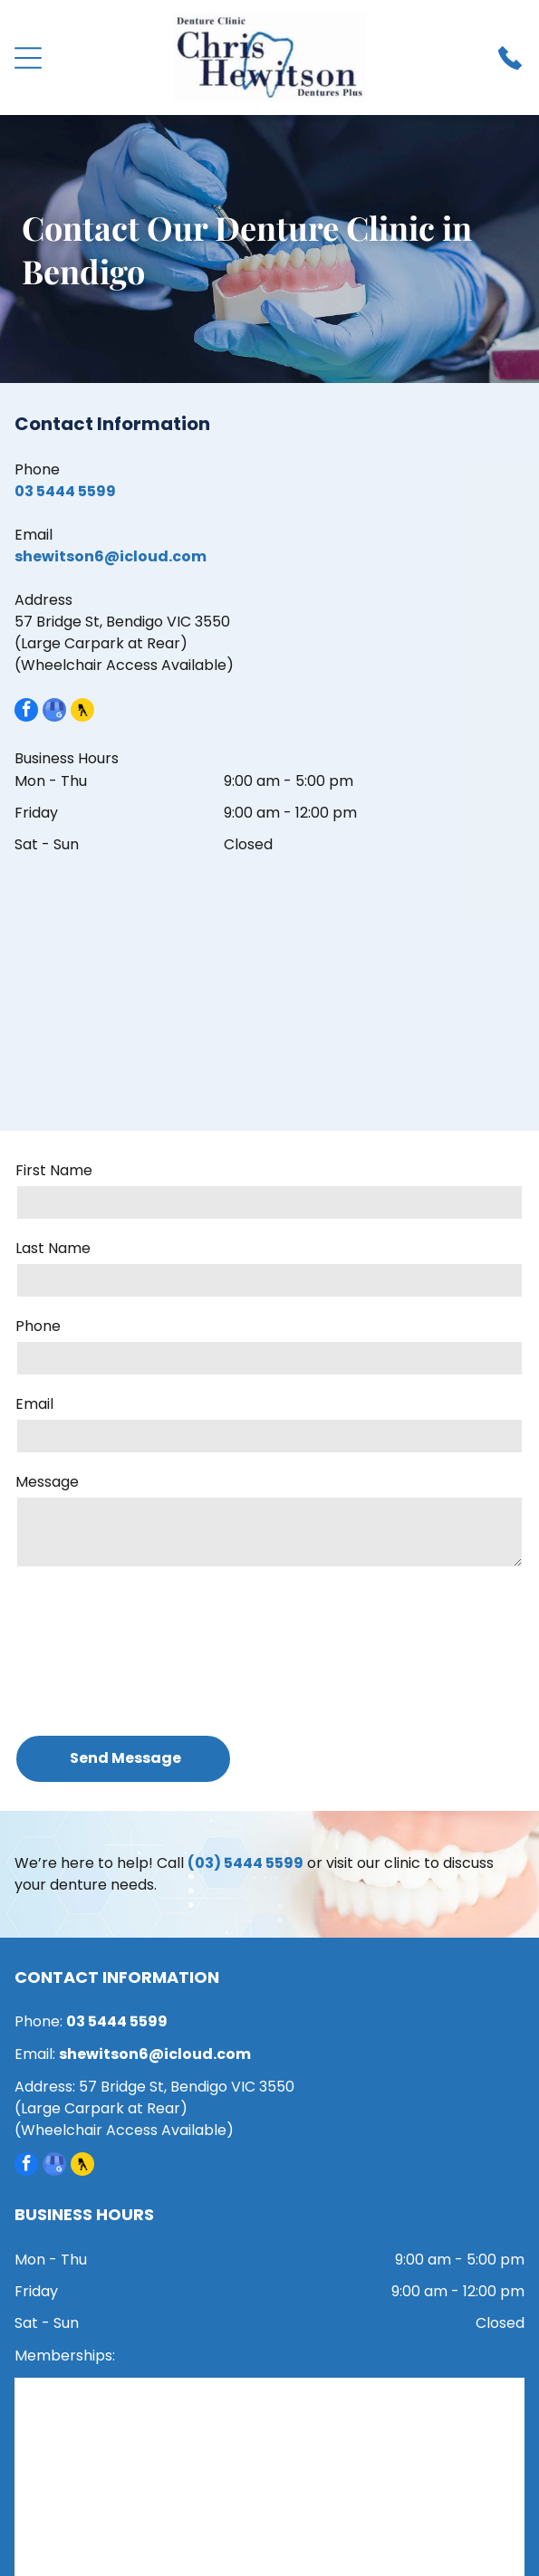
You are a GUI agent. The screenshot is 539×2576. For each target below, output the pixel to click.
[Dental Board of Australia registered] (396, 2430)
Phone (38, 1326)
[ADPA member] (144, 2430)
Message (47, 1481)
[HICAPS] (144, 2528)
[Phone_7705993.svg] (510, 67)
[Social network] (82, 712)
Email (34, 1403)
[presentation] (89, 1650)
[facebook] (26, 712)
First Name (53, 1170)
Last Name (53, 1248)
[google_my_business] (54, 712)
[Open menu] (28, 58)
